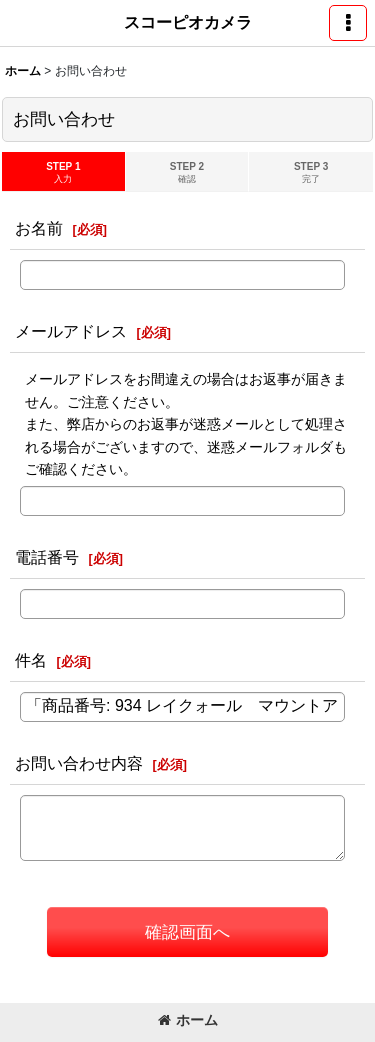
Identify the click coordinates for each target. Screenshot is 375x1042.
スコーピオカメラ (188, 22)
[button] (348, 23)
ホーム (188, 1020)
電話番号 (47, 557)
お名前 (39, 228)
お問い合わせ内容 (79, 763)
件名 (31, 660)
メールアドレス (71, 331)
